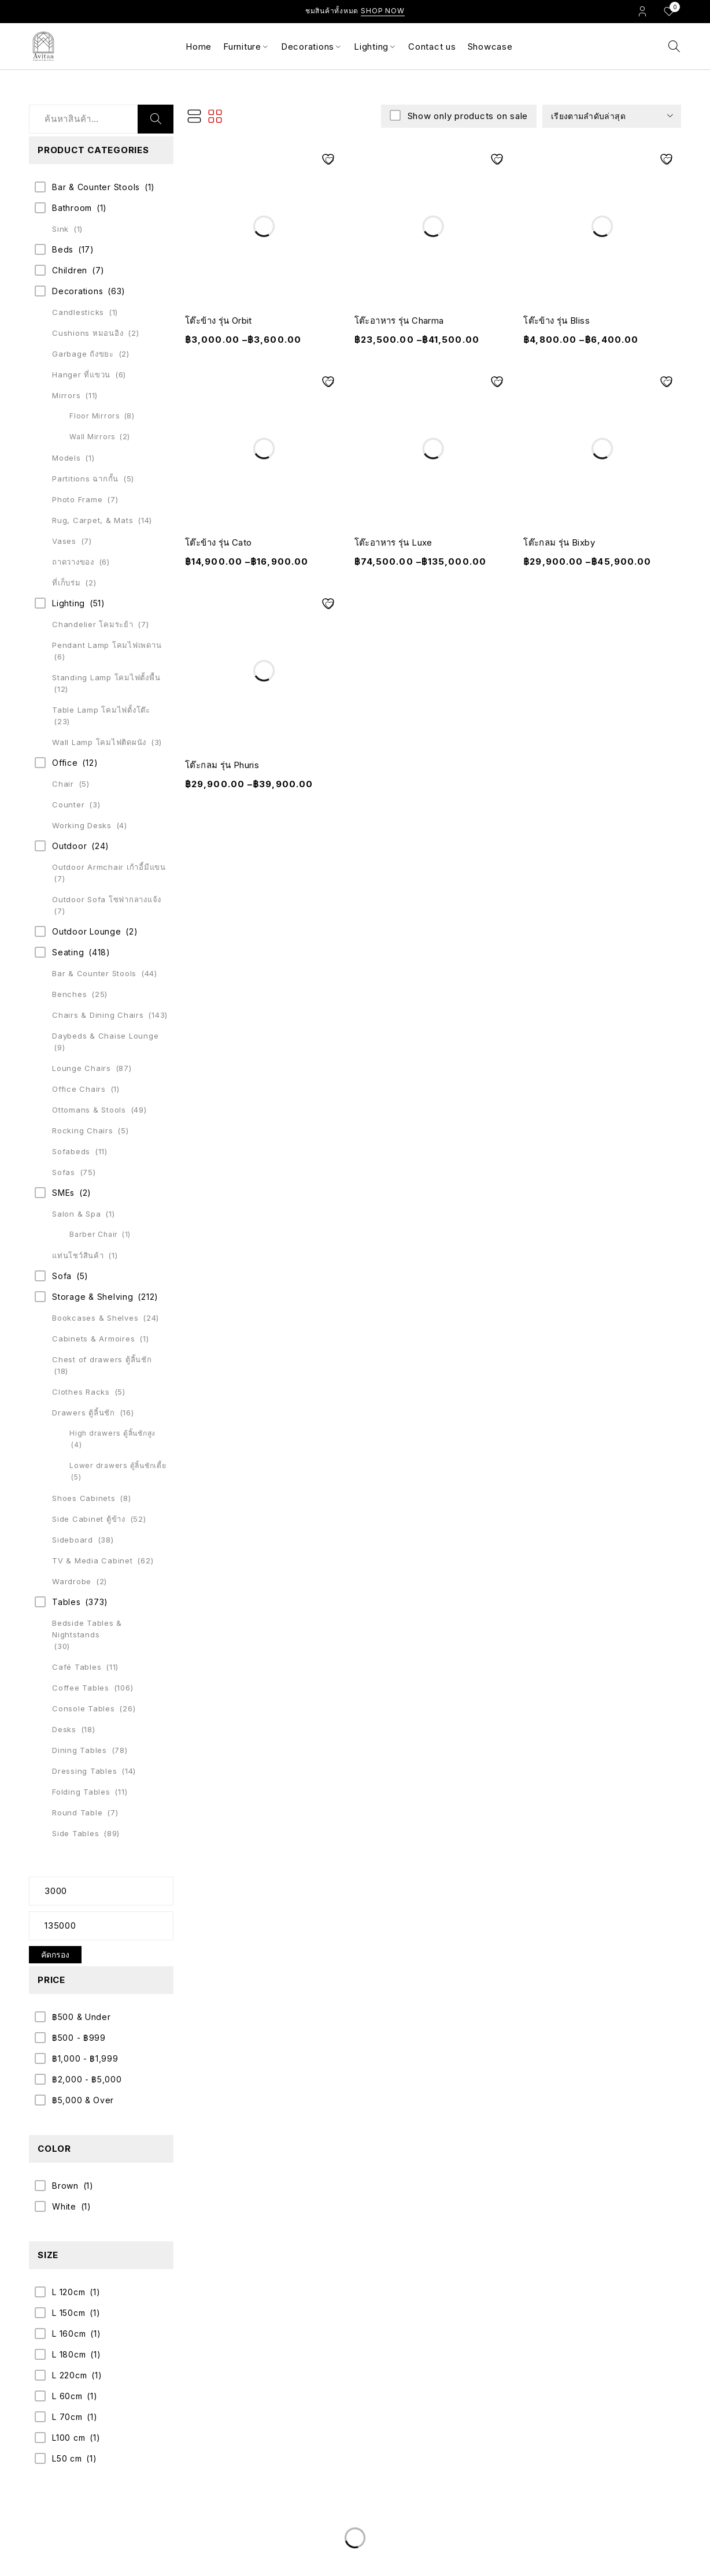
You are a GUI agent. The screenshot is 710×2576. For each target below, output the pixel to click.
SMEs (63, 1193)
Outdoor (69, 846)
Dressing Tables (84, 1771)
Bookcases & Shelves (95, 1317)
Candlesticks (78, 312)
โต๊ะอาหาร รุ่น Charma (399, 320)
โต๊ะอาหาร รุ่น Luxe (393, 542)
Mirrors (66, 395)
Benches (69, 994)
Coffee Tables (80, 1687)
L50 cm (67, 2458)
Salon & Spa (76, 1213)
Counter (68, 804)
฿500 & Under (81, 2017)
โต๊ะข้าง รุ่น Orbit (218, 320)
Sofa (62, 1276)
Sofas (63, 1172)
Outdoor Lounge (86, 931)
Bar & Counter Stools (96, 187)
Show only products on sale (466, 115)
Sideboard (72, 1539)
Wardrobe (71, 1581)
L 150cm (68, 2313)
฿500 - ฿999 (79, 2038)
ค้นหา (155, 119)
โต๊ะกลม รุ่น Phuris (222, 764)
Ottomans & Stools (89, 1109)
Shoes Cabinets (84, 1498)
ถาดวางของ (73, 561)
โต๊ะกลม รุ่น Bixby (559, 542)
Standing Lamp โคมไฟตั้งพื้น (106, 677)
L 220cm (69, 2375)
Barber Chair (93, 1234)
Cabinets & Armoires (93, 1338)
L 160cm (69, 2333)
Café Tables (76, 1666)
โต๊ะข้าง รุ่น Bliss (556, 320)
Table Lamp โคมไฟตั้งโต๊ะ (101, 709)
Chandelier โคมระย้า (93, 624)
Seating (68, 952)
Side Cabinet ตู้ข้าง (88, 1519)
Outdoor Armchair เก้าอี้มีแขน (109, 867)
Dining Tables (79, 1750)
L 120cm (68, 2292)
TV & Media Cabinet (92, 1560)
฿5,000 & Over (83, 2100)
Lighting (68, 603)
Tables (66, 1602)
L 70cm (67, 2417)
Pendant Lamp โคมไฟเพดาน (106, 645)
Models (66, 457)
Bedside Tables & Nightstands (87, 1628)
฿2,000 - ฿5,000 (87, 2079)
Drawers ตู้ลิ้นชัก (83, 1412)
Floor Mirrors (94, 416)
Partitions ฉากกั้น (85, 478)
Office (65, 763)
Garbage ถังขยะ (83, 353)
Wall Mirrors (92, 436)
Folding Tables (81, 1791)
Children (69, 270)
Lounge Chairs (81, 1068)
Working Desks (82, 825)
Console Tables (83, 1708)
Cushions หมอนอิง (87, 333)
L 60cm (67, 2396)
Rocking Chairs (82, 1130)
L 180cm (69, 2354)
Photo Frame (77, 499)
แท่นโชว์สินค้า (78, 1255)
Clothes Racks (81, 1391)
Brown (65, 2185)
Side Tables (75, 1833)
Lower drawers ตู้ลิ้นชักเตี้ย (118, 1465)
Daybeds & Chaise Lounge (105, 1035)
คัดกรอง (55, 1954)
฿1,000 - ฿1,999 (85, 2058)
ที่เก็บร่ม (66, 582)
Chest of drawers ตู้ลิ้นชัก (102, 1359)
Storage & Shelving (93, 1297)
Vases (64, 541)
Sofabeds (71, 1151)
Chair (63, 783)
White (64, 2206)
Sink (60, 228)
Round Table (77, 1812)
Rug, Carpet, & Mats (92, 520)
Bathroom (72, 208)
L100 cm (68, 2437)
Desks (64, 1729)
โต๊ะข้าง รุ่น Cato (218, 542)
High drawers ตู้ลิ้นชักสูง (112, 1433)
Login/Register (642, 11)
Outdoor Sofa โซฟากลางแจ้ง (106, 899)
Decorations (77, 291)
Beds (62, 249)
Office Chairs (79, 1089)
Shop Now (383, 10)
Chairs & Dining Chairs (98, 1015)
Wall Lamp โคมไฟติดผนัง (99, 742)
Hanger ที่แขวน (81, 374)
